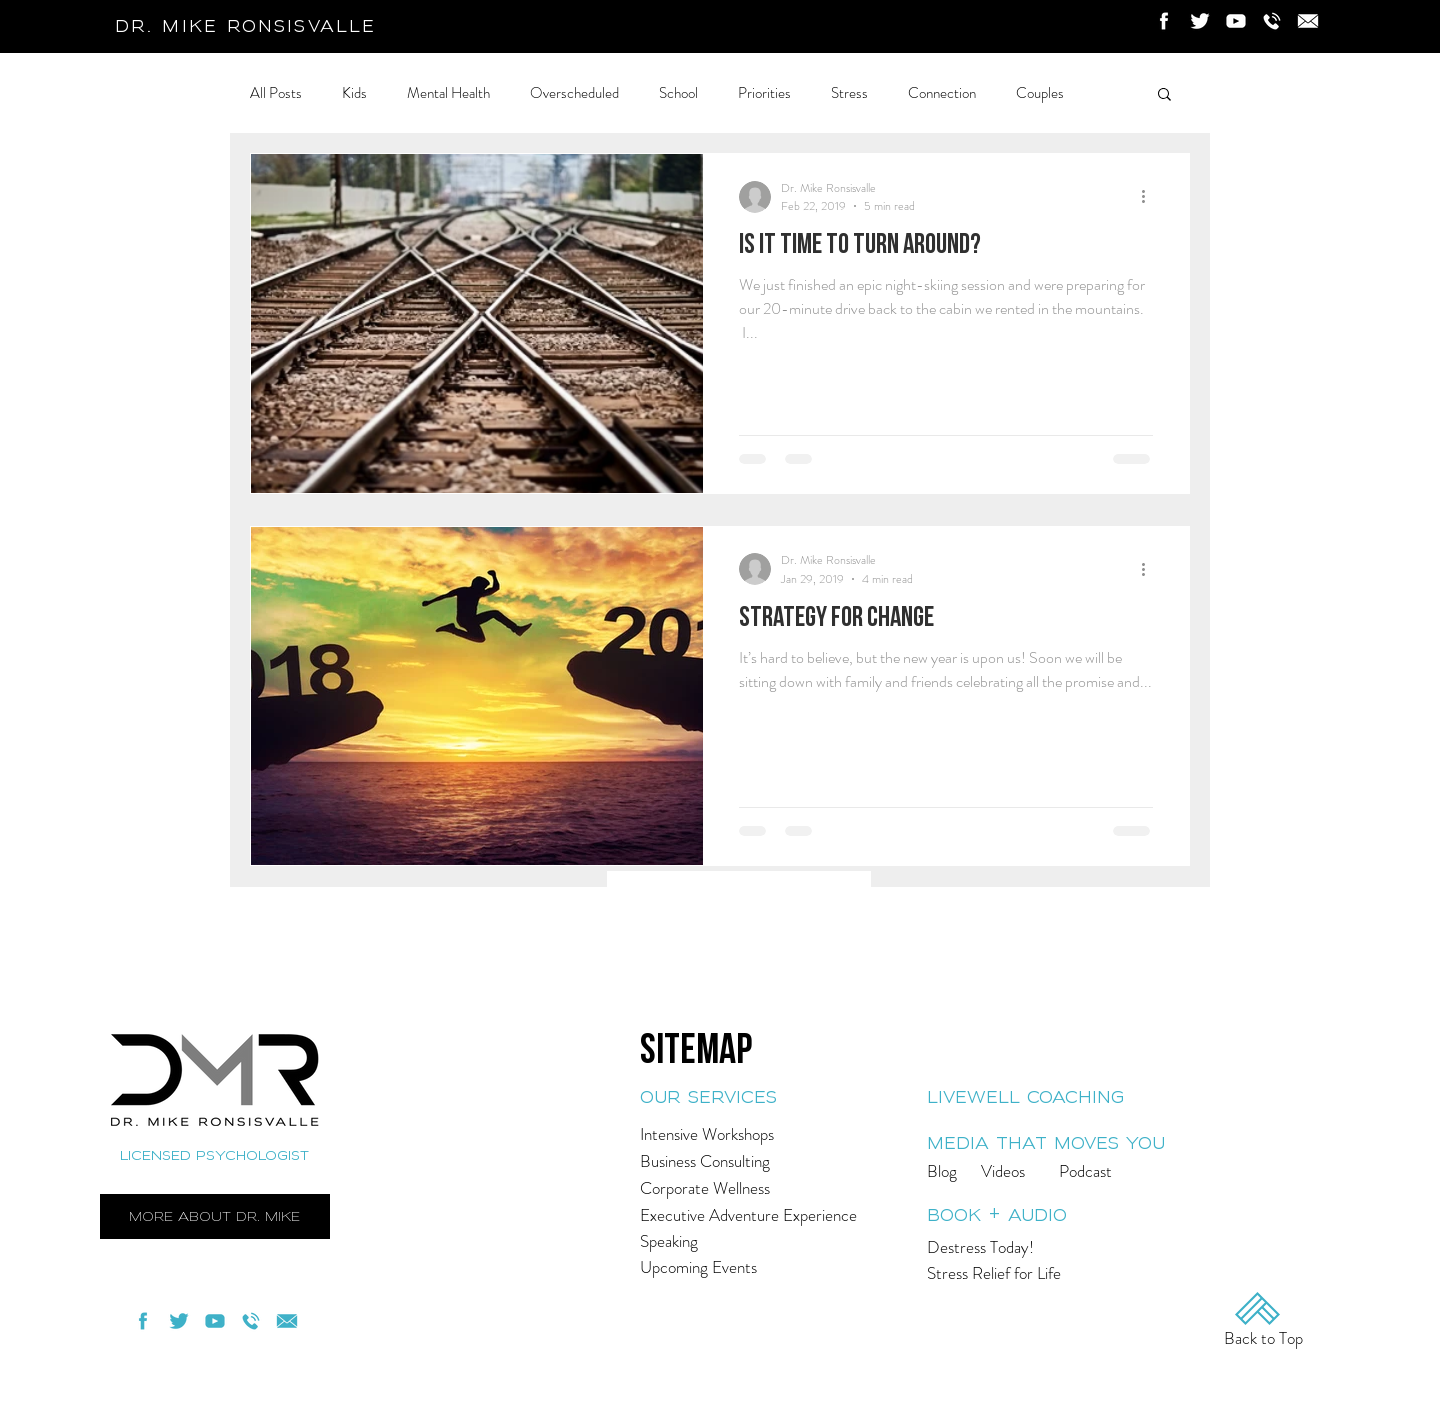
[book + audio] (1037, 1215)
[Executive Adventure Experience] (772, 1215)
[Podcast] (1113, 1171)
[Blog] (971, 1171)
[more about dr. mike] (215, 1216)
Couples (1040, 93)
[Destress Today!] (1023, 1247)
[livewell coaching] (1059, 1097)
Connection (942, 93)
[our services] (779, 1097)
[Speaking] (766, 1241)
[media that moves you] (1059, 1143)
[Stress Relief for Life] (1020, 1273)
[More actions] (1150, 197)
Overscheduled (574, 93)
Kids (354, 93)
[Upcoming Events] (745, 1267)
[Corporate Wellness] (779, 1188)
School (678, 93)
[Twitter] (1200, 21)
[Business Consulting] (779, 1161)
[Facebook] (1164, 21)
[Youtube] (1236, 21)
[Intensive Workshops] (779, 1134)
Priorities (764, 93)
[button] (1164, 95)
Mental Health (448, 93)
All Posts (276, 93)
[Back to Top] (1263, 1339)
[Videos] (1031, 1171)
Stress (849, 93)
